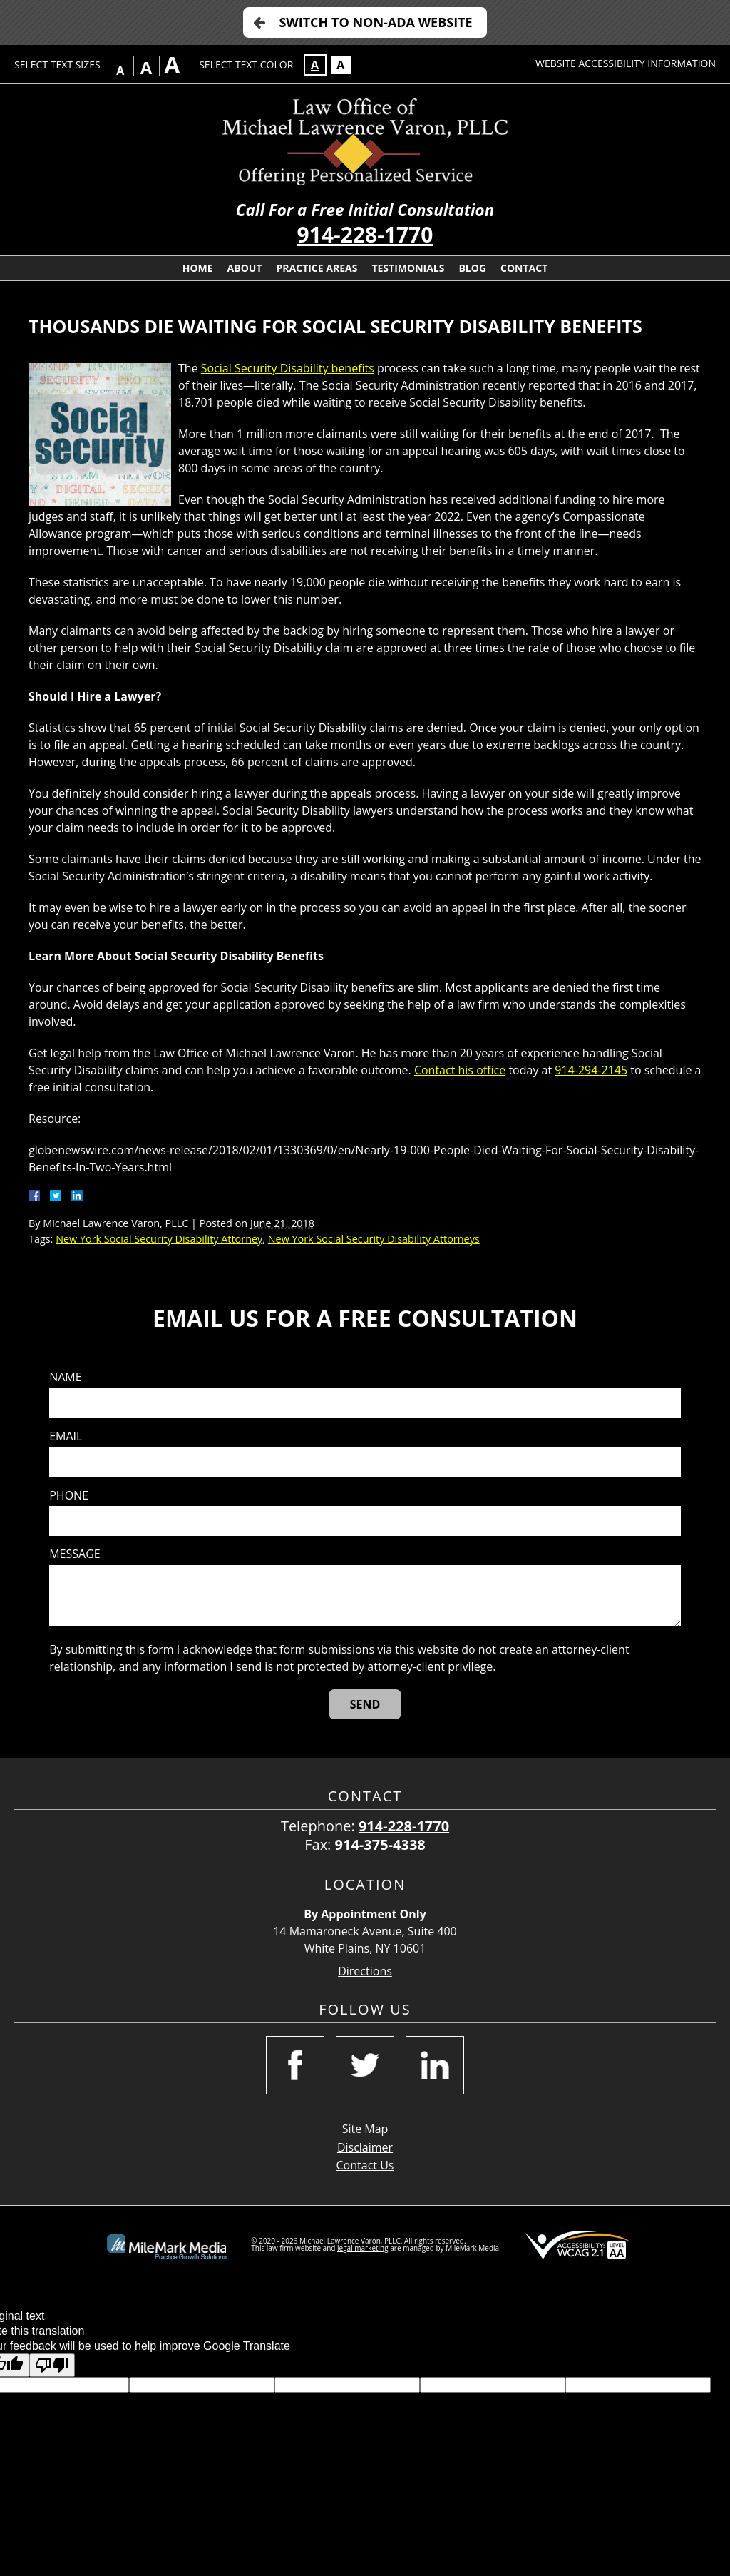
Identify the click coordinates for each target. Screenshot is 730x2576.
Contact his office (459, 1070)
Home (197, 268)
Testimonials (407, 268)
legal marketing (363, 2248)
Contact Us (365, 2165)
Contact (524, 268)
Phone (68, 1495)
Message (74, 1554)
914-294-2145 (591, 1070)
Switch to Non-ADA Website (375, 22)
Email (65, 1436)
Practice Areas (317, 268)
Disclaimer (365, 2147)
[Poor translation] (52, 2365)
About (244, 268)
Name (65, 1377)
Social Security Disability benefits (287, 368)
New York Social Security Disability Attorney (159, 1239)
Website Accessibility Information (625, 63)
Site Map (365, 2129)
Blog (472, 268)
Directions (365, 1971)
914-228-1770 (365, 234)
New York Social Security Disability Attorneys (374, 1239)
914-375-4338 (380, 1844)
